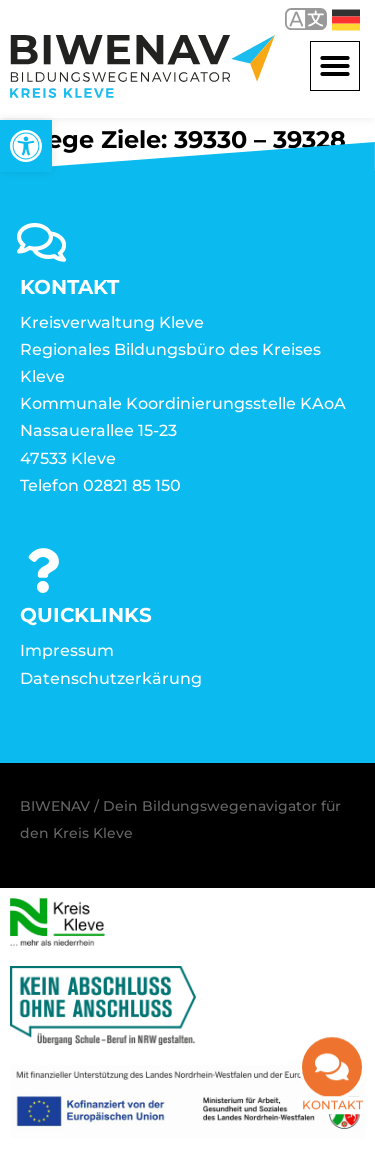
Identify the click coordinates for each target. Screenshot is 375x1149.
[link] (26, 146)
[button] (335, 66)
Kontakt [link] (332, 1107)
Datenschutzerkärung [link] (111, 678)
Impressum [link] (67, 650)
